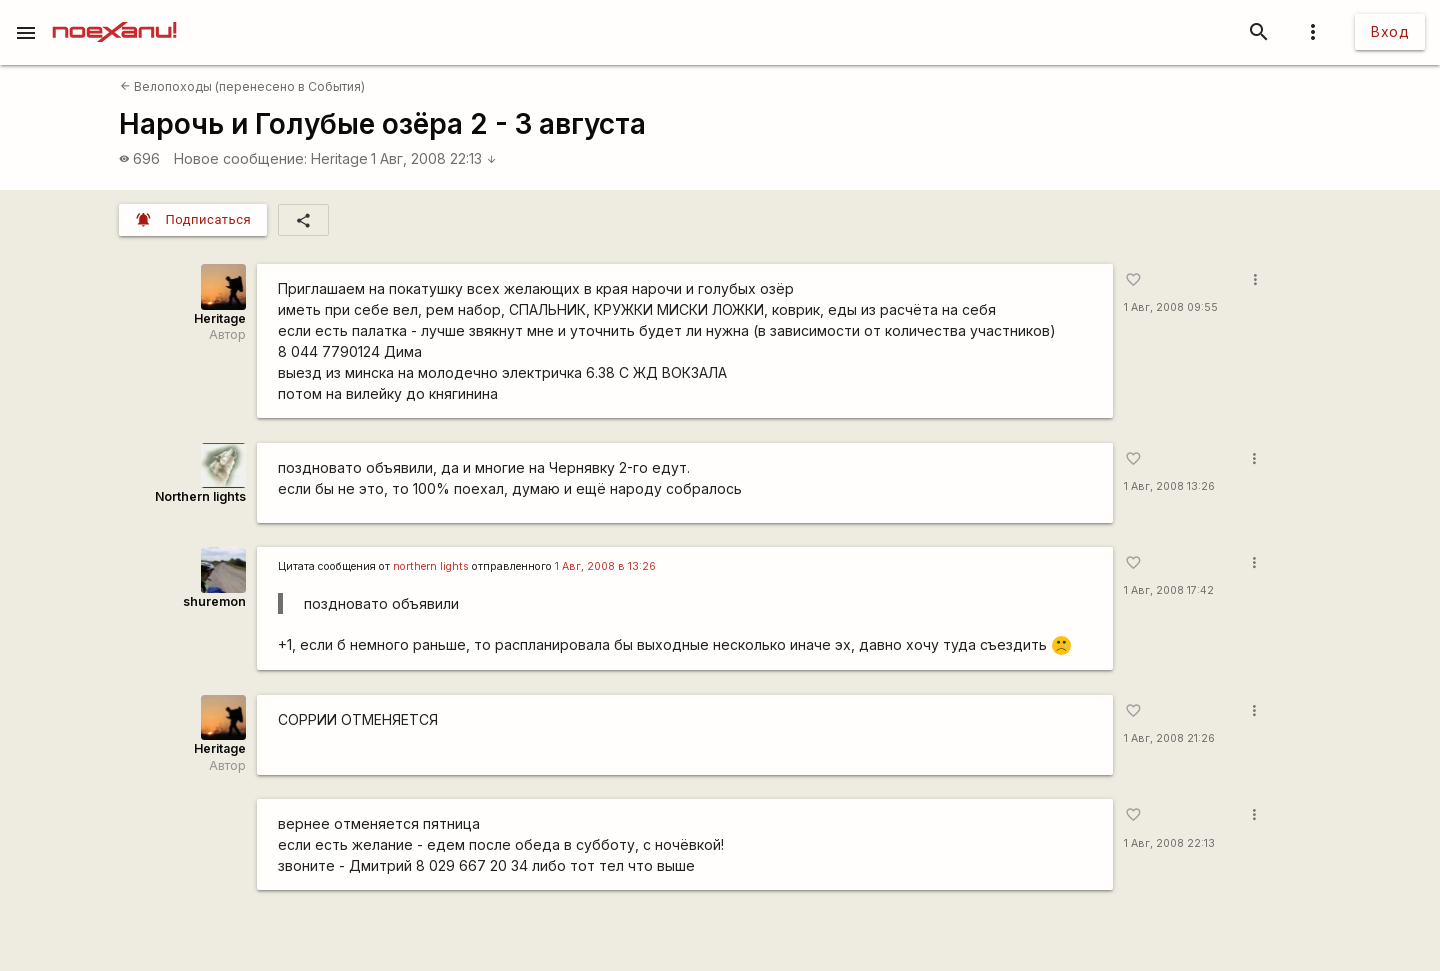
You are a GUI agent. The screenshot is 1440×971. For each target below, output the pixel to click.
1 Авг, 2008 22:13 (434, 158)
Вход (1390, 31)
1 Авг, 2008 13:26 (1169, 486)
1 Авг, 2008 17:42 (1169, 590)
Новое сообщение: (240, 158)
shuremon (214, 601)
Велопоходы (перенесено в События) (242, 86)
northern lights (431, 566)
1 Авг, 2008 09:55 (1171, 307)
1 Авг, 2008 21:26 (1169, 738)
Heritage (339, 158)
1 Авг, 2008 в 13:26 (605, 566)
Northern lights (200, 496)
